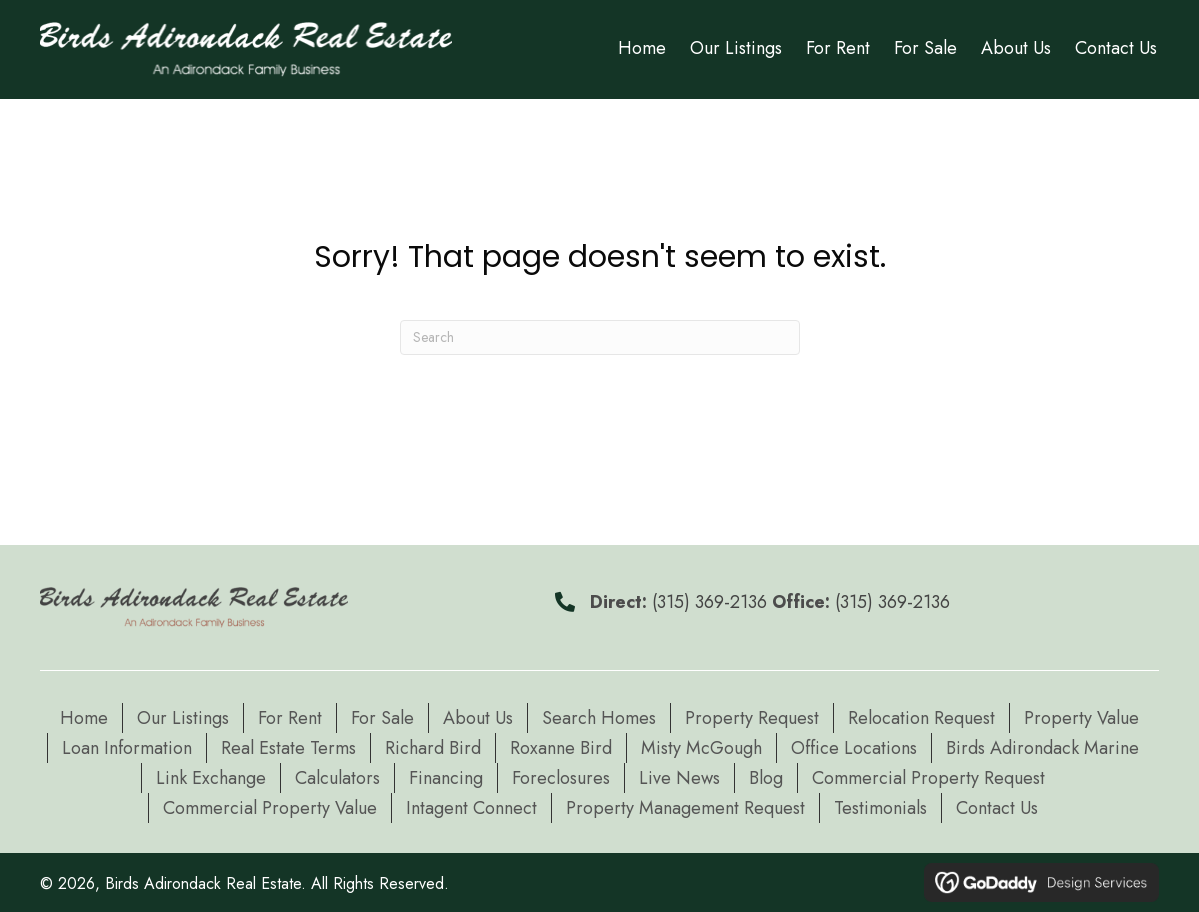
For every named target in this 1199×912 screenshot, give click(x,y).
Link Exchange (211, 778)
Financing (446, 778)
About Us (478, 718)
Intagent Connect (471, 808)
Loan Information (127, 748)
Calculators (337, 778)
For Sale (382, 718)
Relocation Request (921, 718)
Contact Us (997, 808)
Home (84, 718)
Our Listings (183, 718)
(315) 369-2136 (709, 602)
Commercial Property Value (270, 808)
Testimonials (880, 808)
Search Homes (599, 718)
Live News (679, 778)
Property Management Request (685, 808)
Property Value (1081, 718)
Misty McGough (701, 748)
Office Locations (854, 748)
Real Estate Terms (288, 748)
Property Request (752, 718)
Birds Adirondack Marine (1042, 748)
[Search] (600, 337)
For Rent (290, 718)
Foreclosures (561, 778)
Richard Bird (433, 748)
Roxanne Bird (561, 748)
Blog (766, 778)
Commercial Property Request (928, 778)
